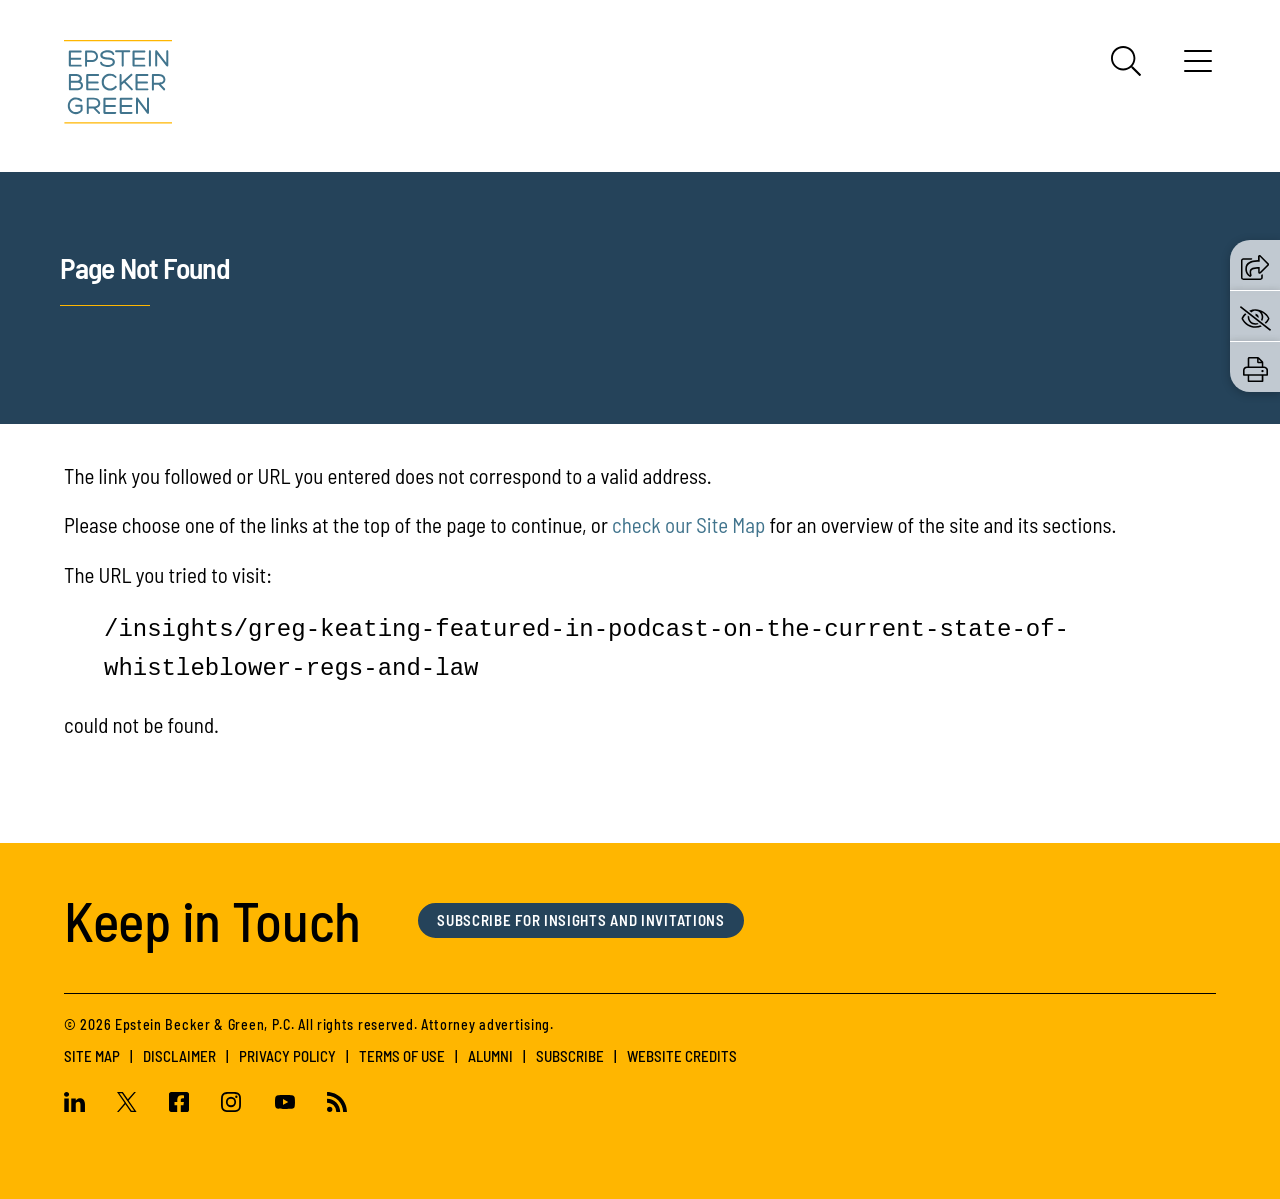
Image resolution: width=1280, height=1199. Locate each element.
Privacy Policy (287, 1056)
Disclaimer (179, 1056)
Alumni (490, 1056)
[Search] (1126, 61)
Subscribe (570, 1056)
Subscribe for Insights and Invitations (581, 920)
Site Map (92, 1056)
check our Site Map (688, 524)
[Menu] (1198, 68)
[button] (1255, 265)
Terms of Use (402, 1056)
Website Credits (682, 1056)
